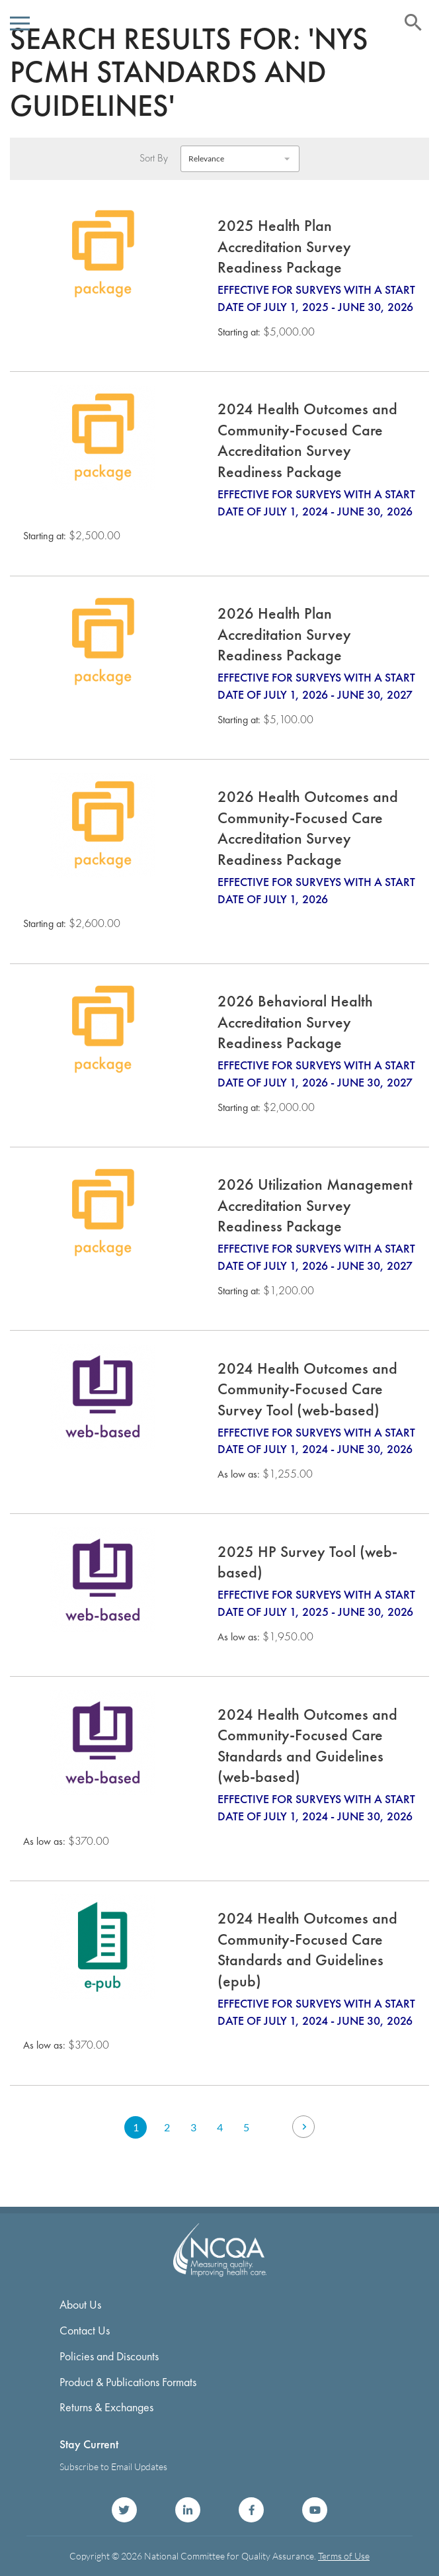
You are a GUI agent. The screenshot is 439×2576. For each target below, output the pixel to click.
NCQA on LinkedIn (187, 2509)
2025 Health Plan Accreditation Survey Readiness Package (284, 246)
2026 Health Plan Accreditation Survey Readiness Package (284, 634)
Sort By (154, 158)
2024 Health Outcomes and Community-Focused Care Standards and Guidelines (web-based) (307, 1745)
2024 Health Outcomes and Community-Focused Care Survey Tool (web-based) (307, 1389)
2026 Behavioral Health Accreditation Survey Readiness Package (295, 1022)
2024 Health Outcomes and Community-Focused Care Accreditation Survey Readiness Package (307, 440)
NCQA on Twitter (124, 2509)
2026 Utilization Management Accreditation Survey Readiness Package (315, 1205)
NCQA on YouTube (314, 2509)
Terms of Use (344, 2555)
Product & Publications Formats (128, 2381)
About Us (80, 2304)
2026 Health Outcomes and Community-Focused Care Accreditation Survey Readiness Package (308, 827)
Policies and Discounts (109, 2356)
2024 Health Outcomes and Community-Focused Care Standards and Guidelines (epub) (307, 1949)
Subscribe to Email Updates (113, 2466)
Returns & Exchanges (106, 2407)
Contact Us (85, 2330)
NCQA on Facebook (251, 2509)
